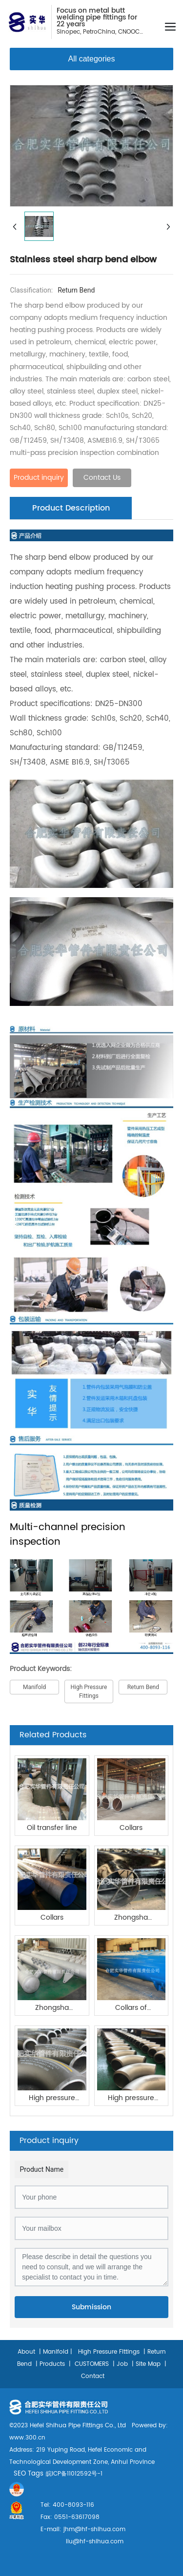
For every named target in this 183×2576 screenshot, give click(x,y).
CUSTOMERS (91, 2364)
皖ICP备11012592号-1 (74, 2473)
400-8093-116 (72, 2505)
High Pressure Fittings (109, 2352)
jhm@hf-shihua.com (94, 2529)
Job (122, 2364)
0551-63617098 (76, 2517)
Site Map (148, 2364)
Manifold (55, 2352)
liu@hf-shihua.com (94, 2541)
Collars (131, 1827)
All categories (91, 59)
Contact (92, 2376)
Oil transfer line (52, 1827)
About (26, 2352)
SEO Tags (28, 2474)
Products (52, 2364)
